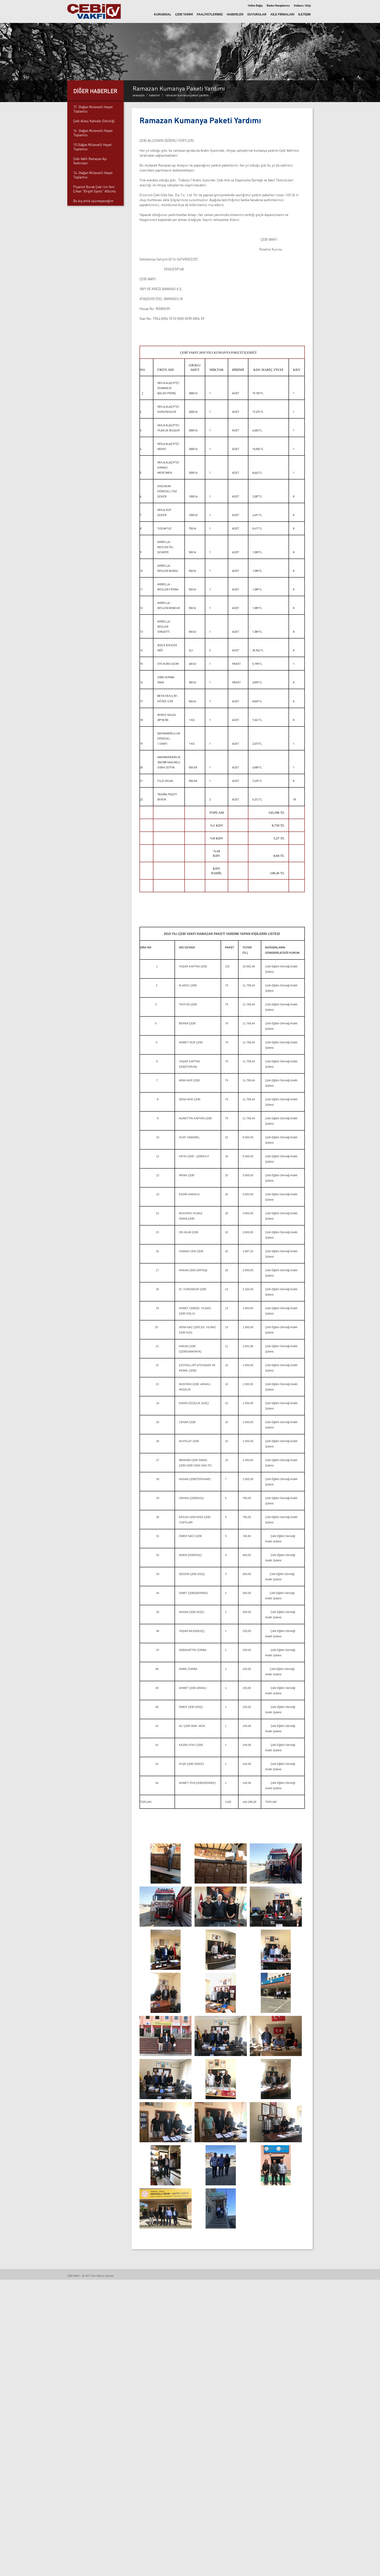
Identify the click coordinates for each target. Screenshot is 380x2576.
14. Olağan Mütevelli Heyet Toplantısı (93, 174)
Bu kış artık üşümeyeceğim (93, 201)
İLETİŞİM (304, 14)
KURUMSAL (162, 14)
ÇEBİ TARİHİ (184, 14)
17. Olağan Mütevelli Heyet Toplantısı (93, 109)
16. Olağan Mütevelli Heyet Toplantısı (93, 132)
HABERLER (235, 14)
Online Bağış (255, 5)
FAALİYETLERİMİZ (210, 14)
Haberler (154, 95)
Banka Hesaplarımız (278, 5)
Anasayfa (138, 95)
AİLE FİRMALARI (282, 14)
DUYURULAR (256, 14)
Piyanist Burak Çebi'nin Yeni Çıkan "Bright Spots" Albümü (94, 189)
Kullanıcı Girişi (302, 5)
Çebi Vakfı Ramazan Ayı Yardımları (90, 160)
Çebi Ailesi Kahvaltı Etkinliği (94, 121)
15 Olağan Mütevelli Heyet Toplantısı (92, 146)
